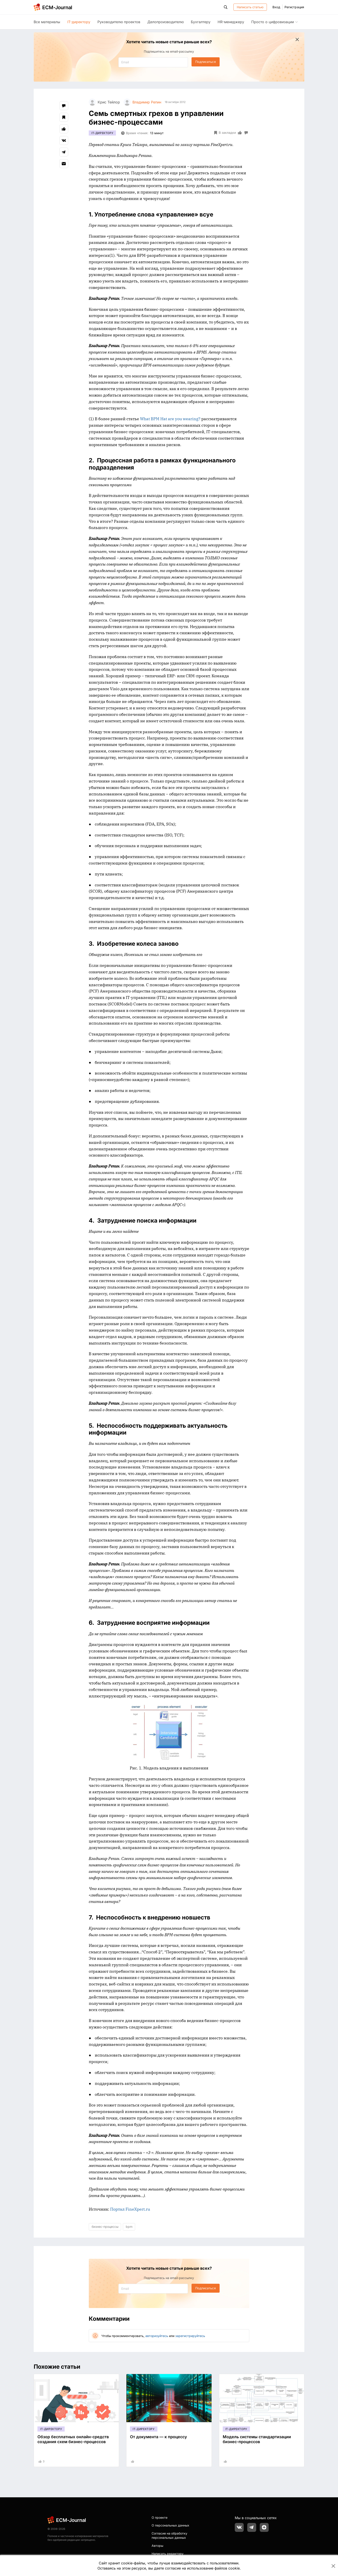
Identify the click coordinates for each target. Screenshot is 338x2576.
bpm (129, 2226)
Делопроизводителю (165, 22)
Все (47, 22)
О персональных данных (170, 2525)
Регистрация (294, 7)
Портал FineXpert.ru (130, 2209)
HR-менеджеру (231, 22)
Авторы (157, 2545)
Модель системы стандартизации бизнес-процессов (257, 2439)
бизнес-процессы (105, 2226)
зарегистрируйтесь (190, 2336)
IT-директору (78, 22)
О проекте (159, 2517)
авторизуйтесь (156, 2336)
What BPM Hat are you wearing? (170, 418)
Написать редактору (167, 2553)
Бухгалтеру (200, 22)
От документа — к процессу (158, 2436)
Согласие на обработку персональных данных (169, 2535)
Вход (276, 7)
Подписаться (205, 62)
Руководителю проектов (118, 22)
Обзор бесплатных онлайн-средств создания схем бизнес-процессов (73, 2439)
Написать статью (250, 7)
